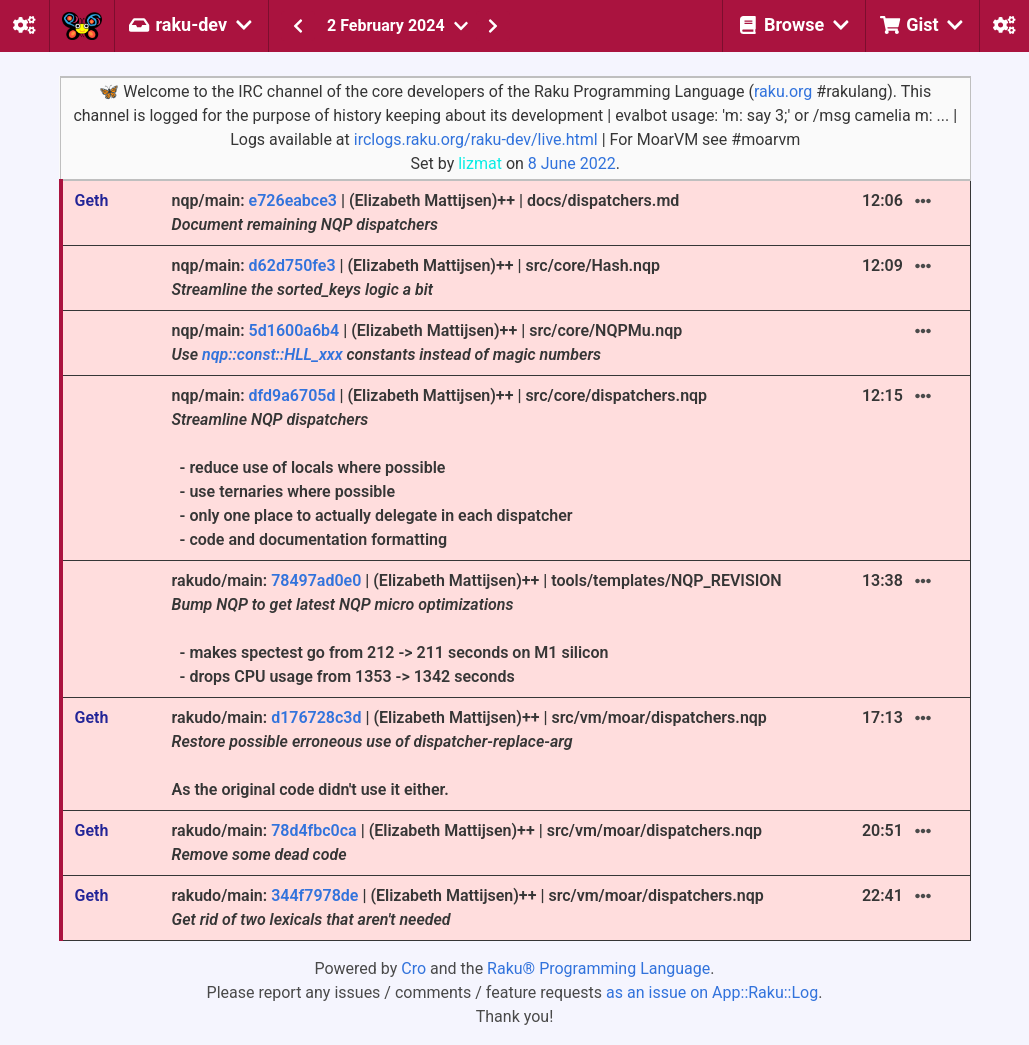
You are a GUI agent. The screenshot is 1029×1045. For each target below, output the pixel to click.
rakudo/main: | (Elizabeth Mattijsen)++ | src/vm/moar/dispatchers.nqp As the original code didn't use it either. (469, 753)
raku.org (783, 91)
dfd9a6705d (292, 395)
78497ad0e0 (316, 580)
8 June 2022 (572, 163)
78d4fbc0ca (314, 830)
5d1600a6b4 (294, 330)
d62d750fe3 (292, 265)
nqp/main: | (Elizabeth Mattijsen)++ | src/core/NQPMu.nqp (427, 342)
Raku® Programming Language (598, 968)
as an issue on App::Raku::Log (712, 992)
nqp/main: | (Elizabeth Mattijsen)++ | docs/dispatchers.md (426, 212)
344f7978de (314, 895)
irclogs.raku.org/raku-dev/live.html (476, 139)
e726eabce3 (293, 200)
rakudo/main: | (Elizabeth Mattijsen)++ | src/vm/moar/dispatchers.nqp (467, 842)
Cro (413, 968)
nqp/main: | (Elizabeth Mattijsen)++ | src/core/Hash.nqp (416, 277)
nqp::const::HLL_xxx (272, 354)
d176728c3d (316, 717)
